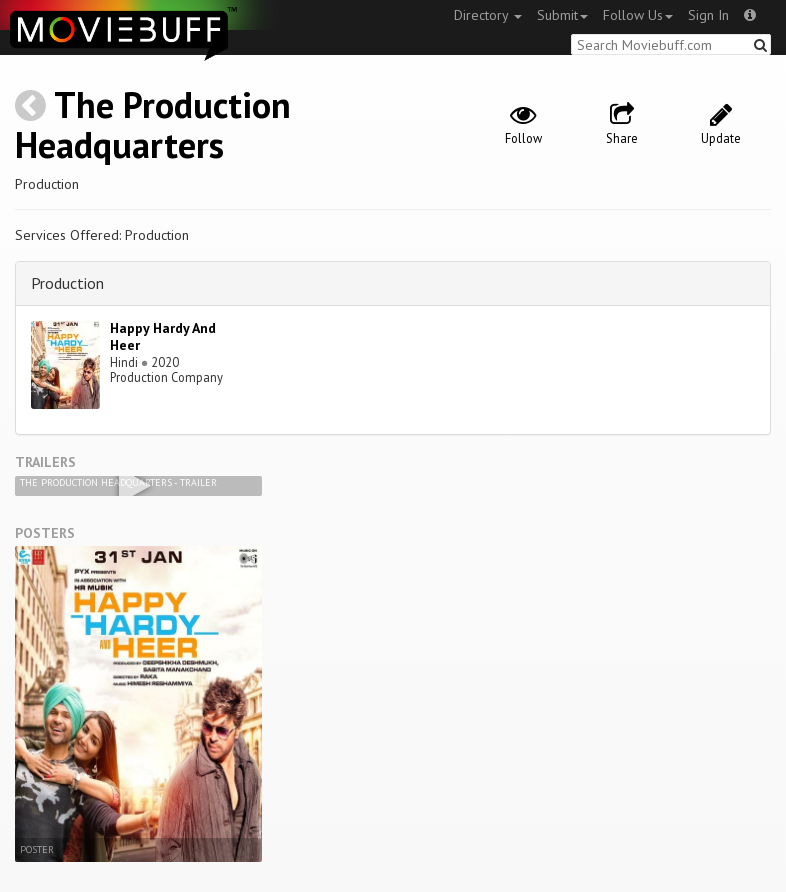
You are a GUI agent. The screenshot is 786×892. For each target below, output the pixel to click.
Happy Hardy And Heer (163, 336)
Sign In (708, 15)
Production (67, 283)
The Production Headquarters (153, 124)
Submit (562, 15)
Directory (488, 15)
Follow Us (638, 15)
